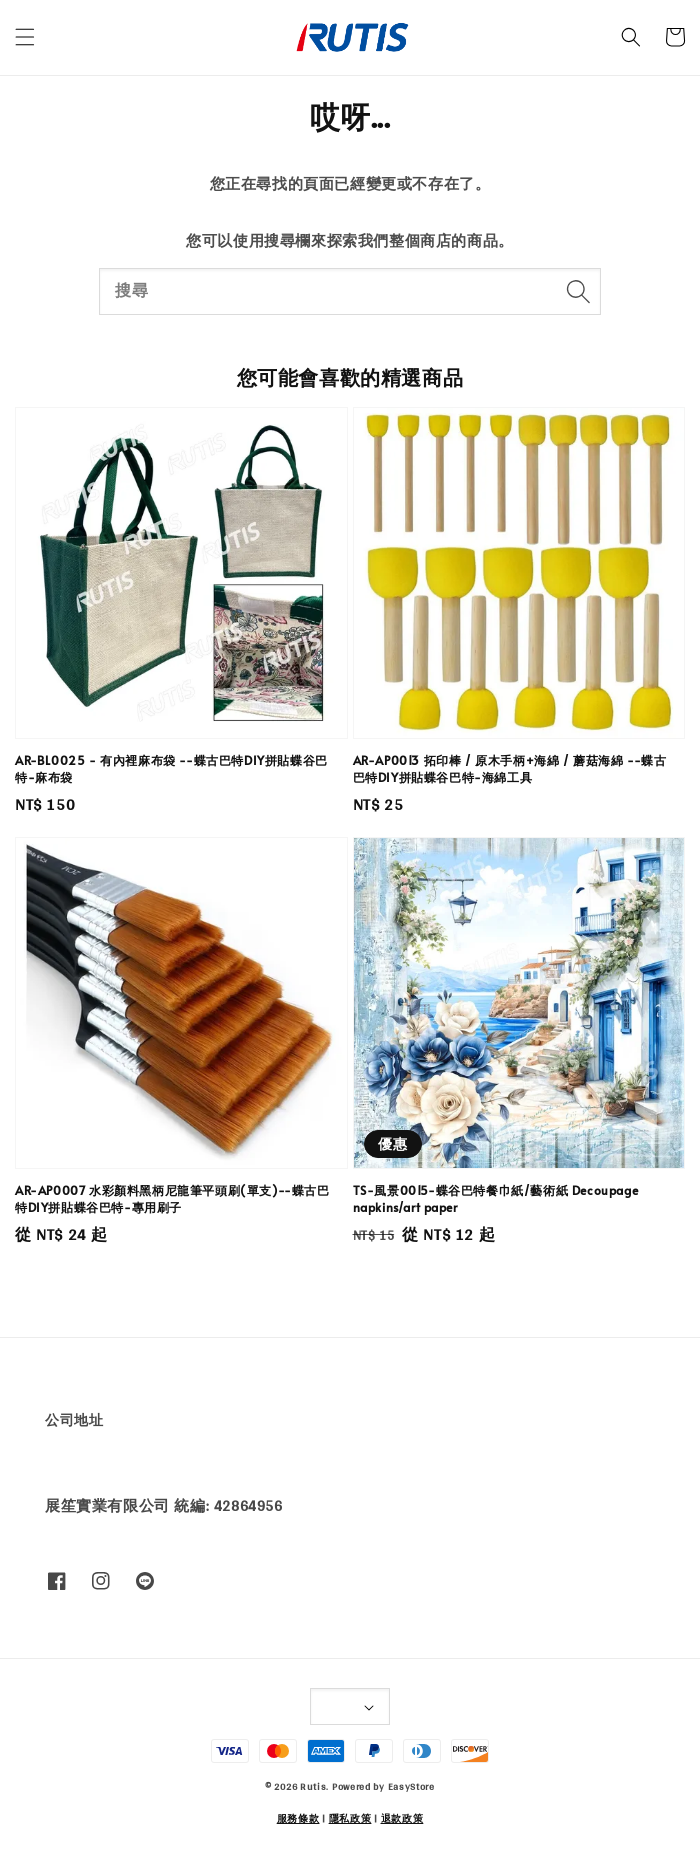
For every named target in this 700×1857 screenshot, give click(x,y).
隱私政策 (350, 1818)
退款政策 (402, 1818)
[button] (25, 37)
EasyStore (411, 1786)
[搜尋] (578, 291)
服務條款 (298, 1818)
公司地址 (74, 1420)
